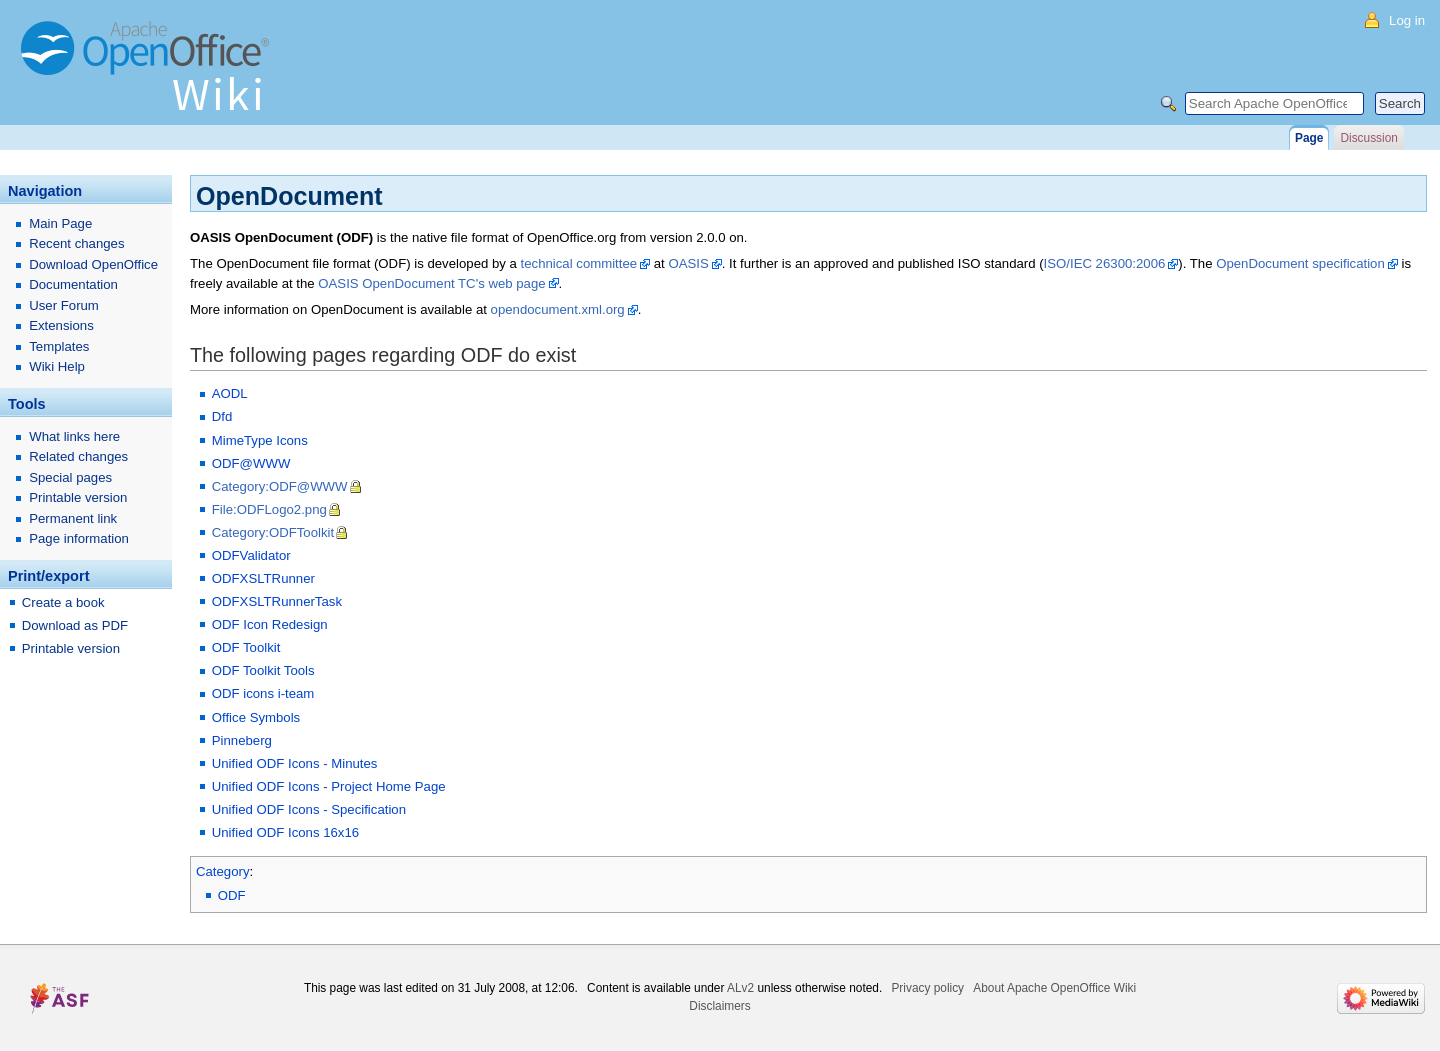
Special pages (70, 477)
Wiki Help (57, 366)
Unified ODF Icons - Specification (309, 809)
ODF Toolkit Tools (263, 670)
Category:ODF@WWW (280, 486)
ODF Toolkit (246, 647)
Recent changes (76, 243)
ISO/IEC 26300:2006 (1105, 263)
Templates (59, 346)
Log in (1407, 20)
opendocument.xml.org (558, 309)
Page (1309, 138)
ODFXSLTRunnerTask (277, 601)
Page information (79, 538)
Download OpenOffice (93, 264)
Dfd (222, 416)
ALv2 (740, 988)
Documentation (73, 284)
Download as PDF (75, 625)
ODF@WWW (251, 463)
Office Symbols (256, 717)
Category (223, 871)
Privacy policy (927, 988)
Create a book (63, 602)
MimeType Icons (260, 440)
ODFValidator (251, 555)
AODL (230, 393)
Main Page (60, 223)
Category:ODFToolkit (273, 532)
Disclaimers (719, 1006)
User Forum (64, 305)
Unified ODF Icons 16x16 (285, 832)
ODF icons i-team (263, 693)
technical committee (579, 263)
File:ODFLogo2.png (269, 509)
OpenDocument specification (1300, 263)
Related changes (78, 456)
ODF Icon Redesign (270, 624)
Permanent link (73, 518)
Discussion (1368, 138)
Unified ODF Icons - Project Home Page (329, 786)
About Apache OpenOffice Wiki (1054, 988)
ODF (232, 895)
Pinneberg (242, 740)
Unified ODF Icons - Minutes (295, 763)
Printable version (78, 497)
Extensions (61, 325)
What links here (74, 436)
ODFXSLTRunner (263, 578)
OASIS (688, 263)
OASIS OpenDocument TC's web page (431, 283)
